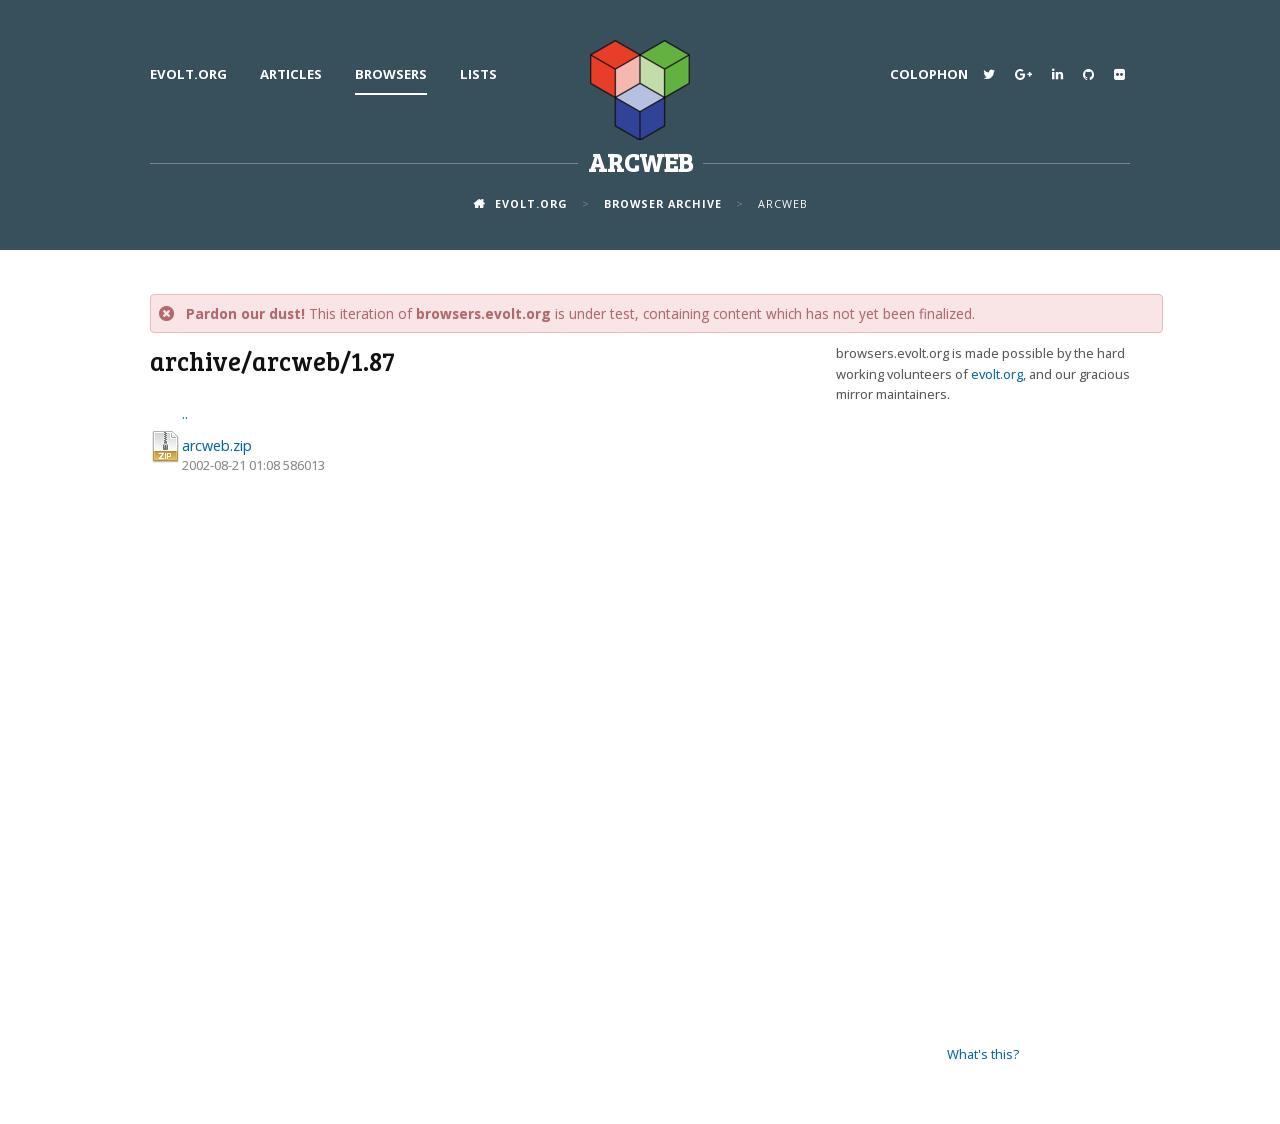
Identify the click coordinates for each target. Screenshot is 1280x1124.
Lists (478, 74)
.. (185, 413)
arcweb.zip (217, 445)
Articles (291, 74)
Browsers (391, 74)
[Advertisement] (983, 725)
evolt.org (188, 74)
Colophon (929, 74)
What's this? (983, 1054)
